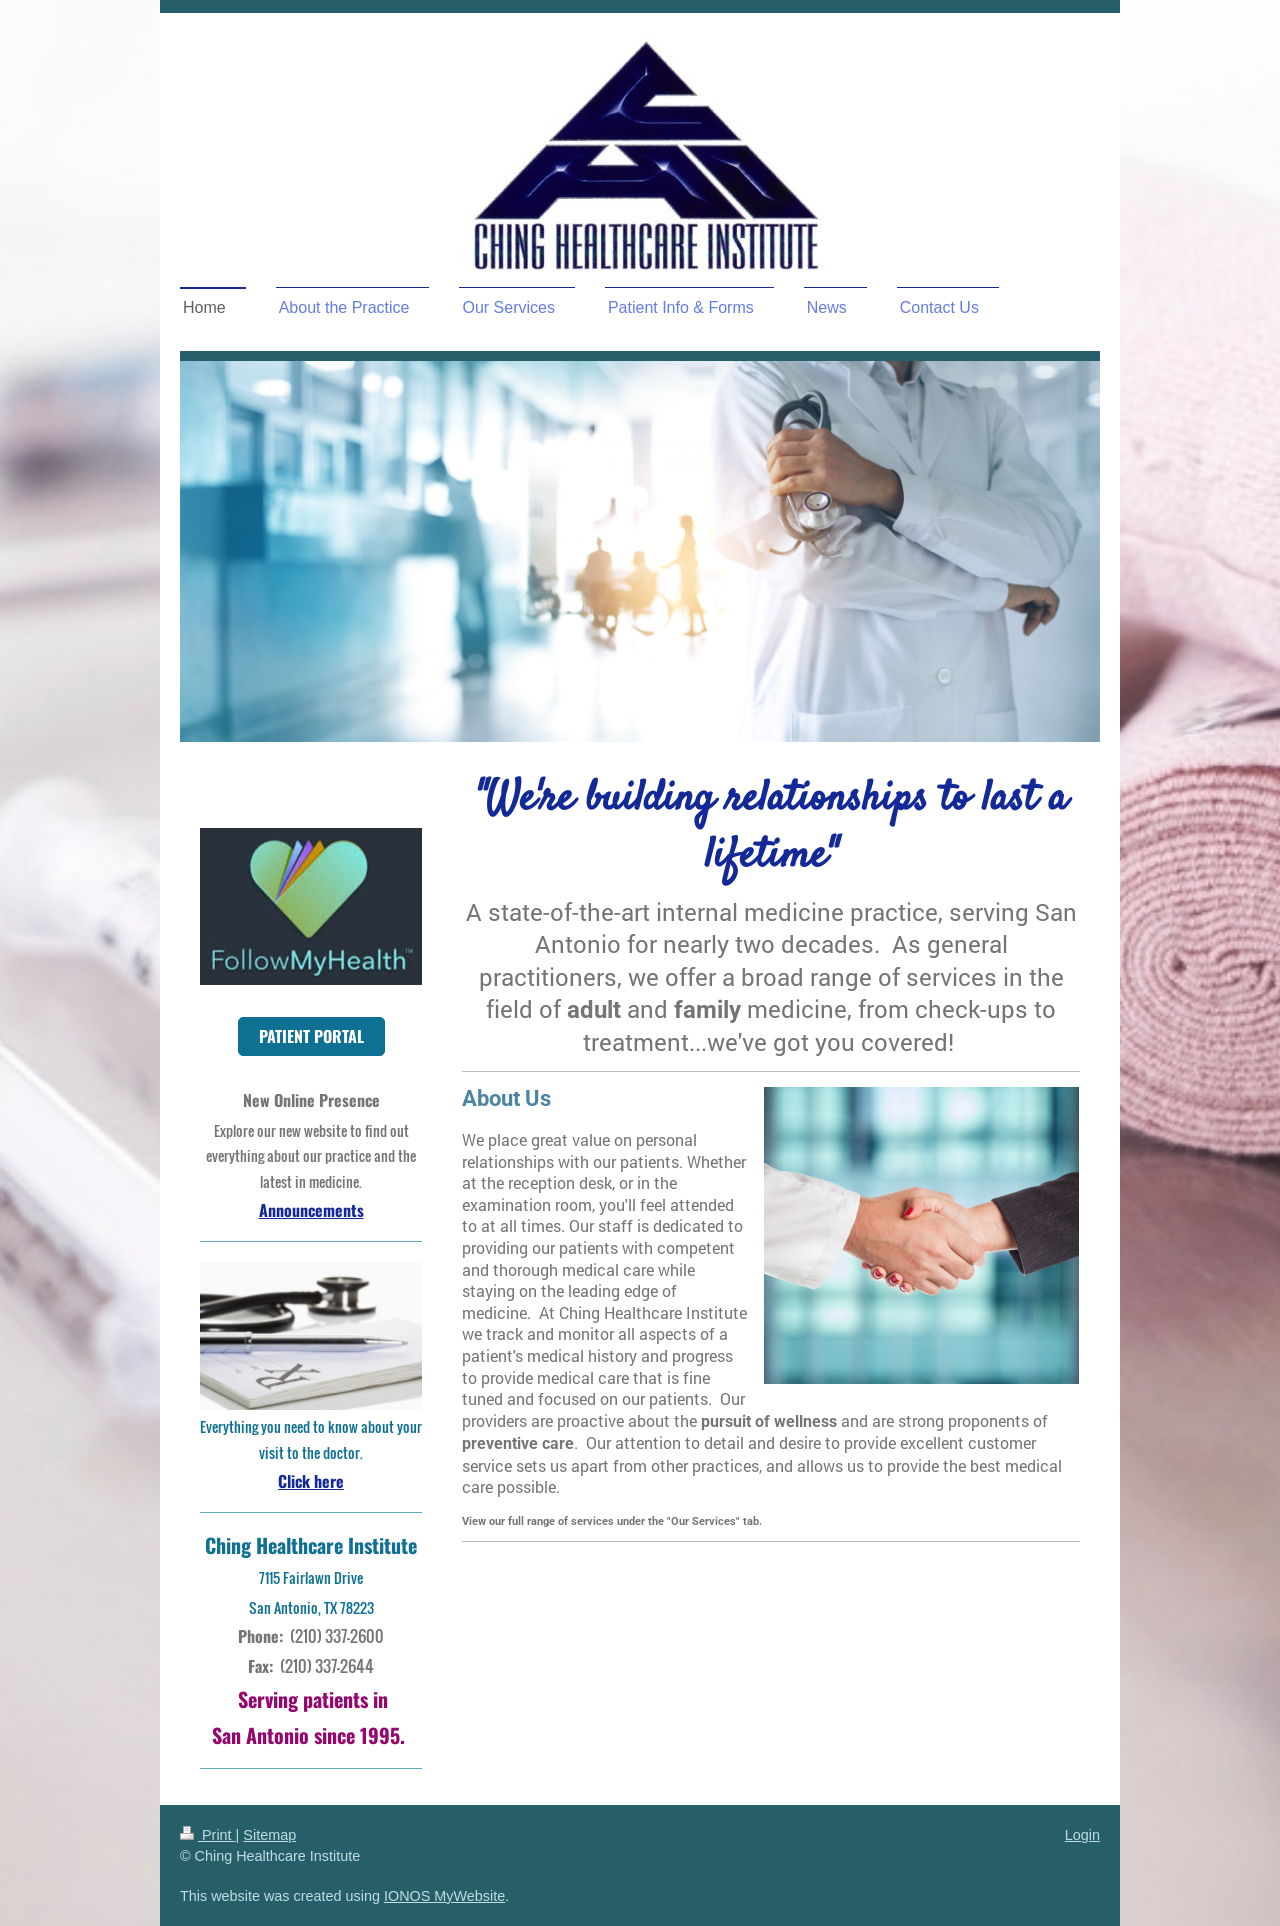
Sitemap (269, 1835)
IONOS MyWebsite (444, 1896)
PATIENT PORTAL (311, 1036)
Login (1082, 1835)
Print (208, 1835)
